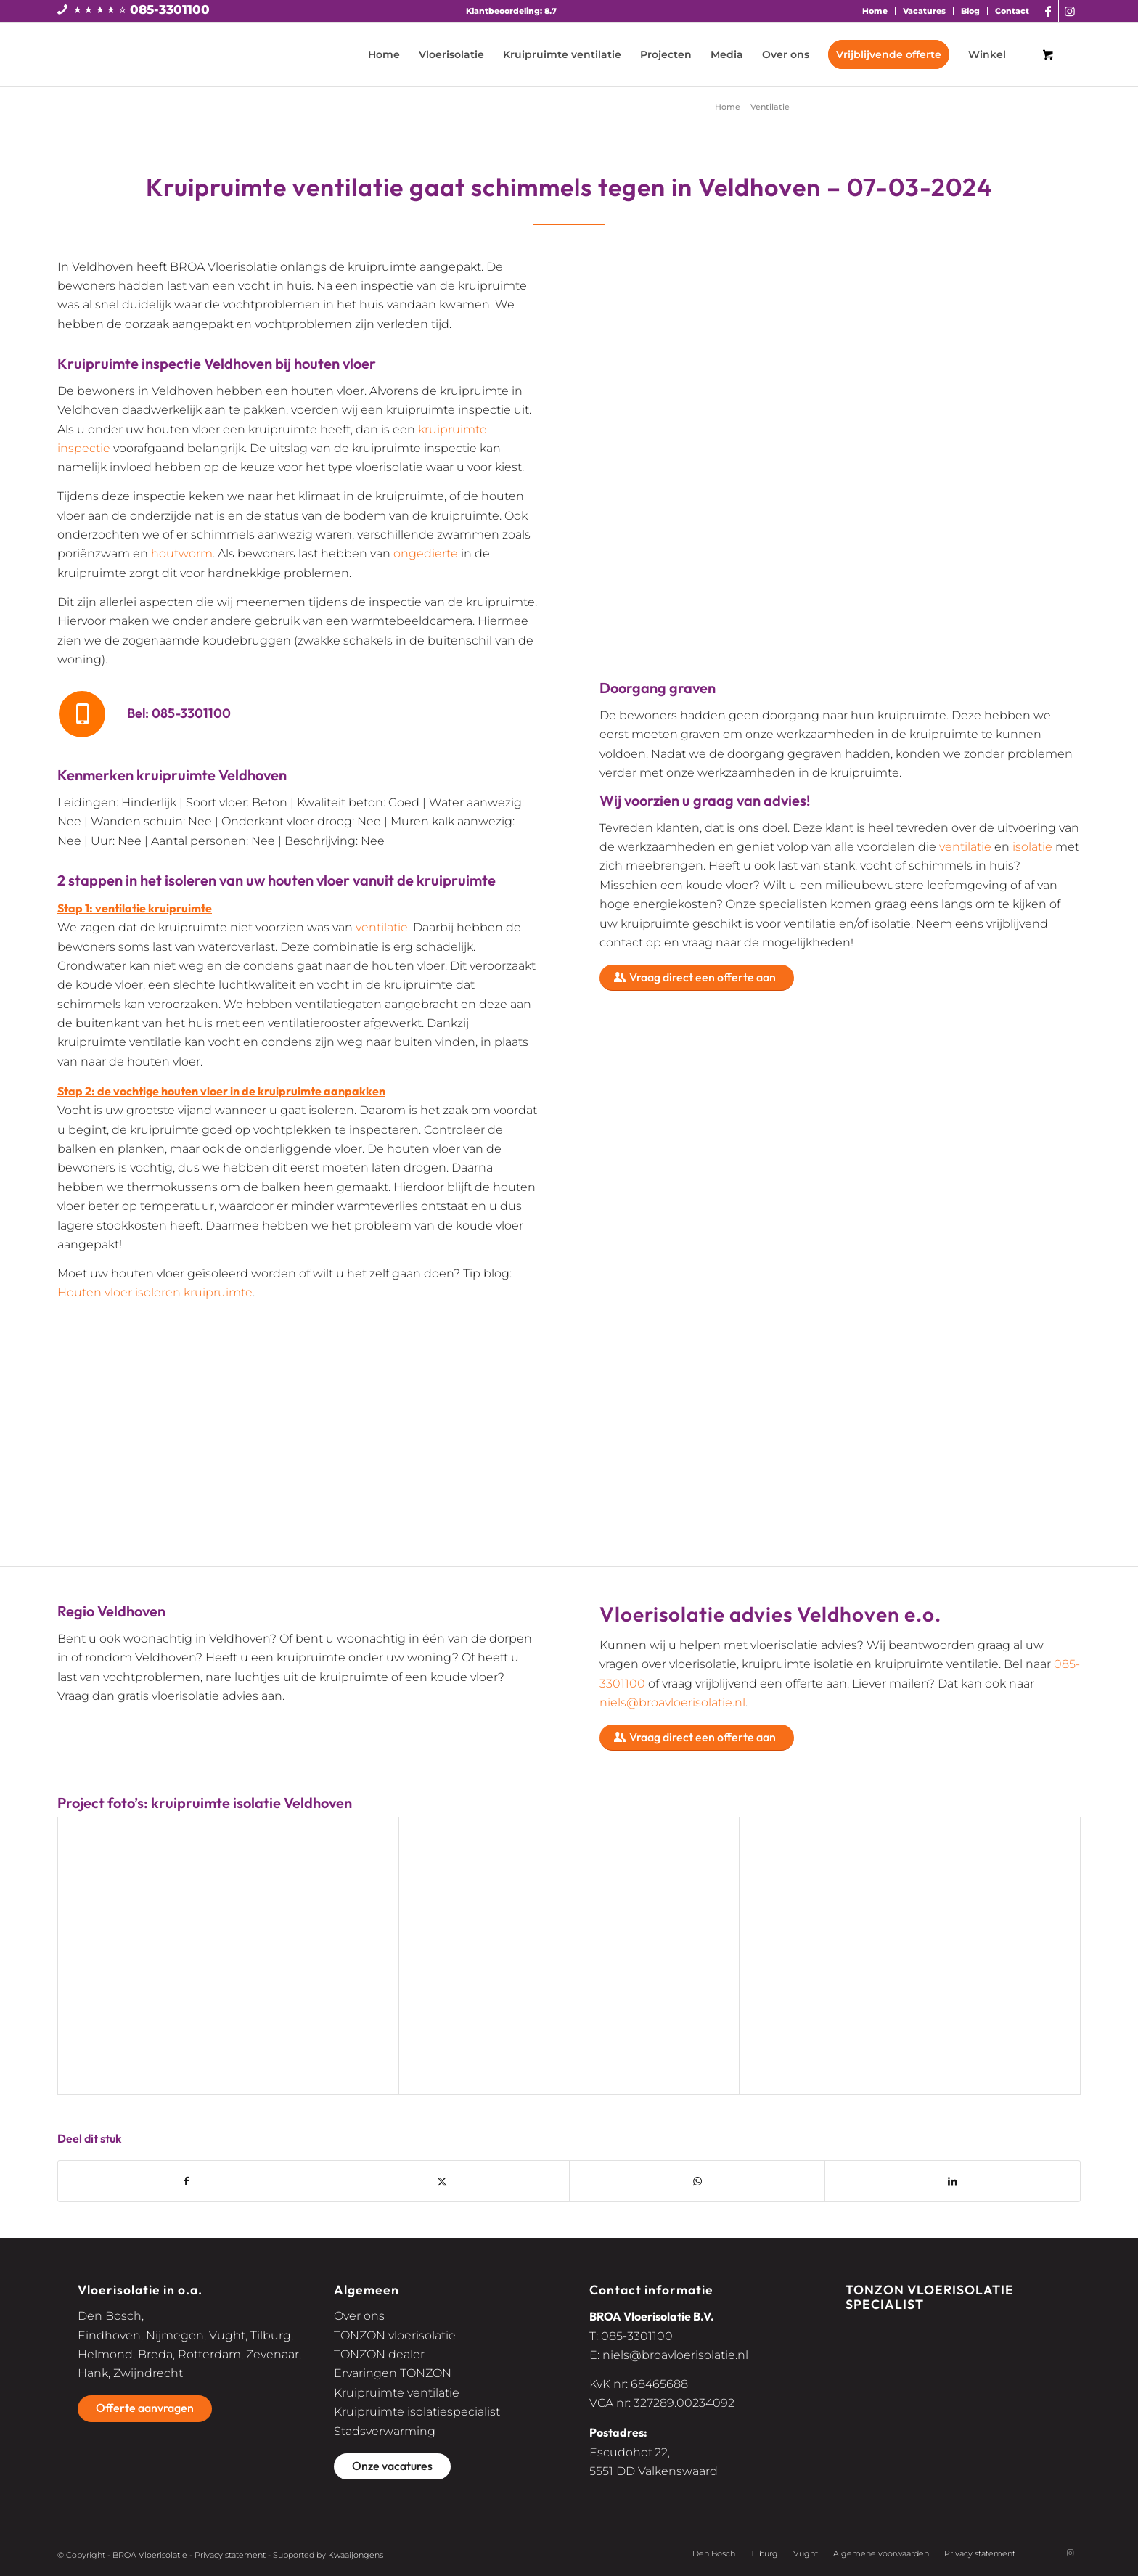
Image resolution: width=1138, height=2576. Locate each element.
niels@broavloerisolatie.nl (672, 1702)
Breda (155, 2354)
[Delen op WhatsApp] (697, 2181)
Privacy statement (230, 2555)
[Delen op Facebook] (186, 2181)
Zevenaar (272, 2354)
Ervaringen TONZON (392, 2373)
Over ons (359, 2316)
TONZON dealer (379, 2354)
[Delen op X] (441, 2181)
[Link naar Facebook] (1047, 11)
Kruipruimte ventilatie (396, 2393)
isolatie (1032, 847)
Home (875, 11)
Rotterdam (209, 2354)
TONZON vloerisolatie (395, 2335)
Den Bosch (110, 2316)
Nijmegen (175, 2335)
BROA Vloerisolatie (149, 2555)
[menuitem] (875, 11)
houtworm (182, 553)
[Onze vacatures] (392, 2466)
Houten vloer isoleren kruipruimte (155, 1292)
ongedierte (425, 553)
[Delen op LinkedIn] (952, 2181)
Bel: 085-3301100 (179, 713)
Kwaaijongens (355, 2555)
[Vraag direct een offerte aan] (696, 978)
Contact (1012, 11)
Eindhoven (109, 2335)
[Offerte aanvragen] (145, 2408)
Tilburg (270, 2335)
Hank (93, 2373)
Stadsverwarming (384, 2431)
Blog (970, 11)
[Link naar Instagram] (1070, 11)
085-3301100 (170, 9)
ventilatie (382, 927)
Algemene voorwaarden (881, 2553)
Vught (227, 2335)
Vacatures (924, 11)
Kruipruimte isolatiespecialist (417, 2411)
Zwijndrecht (148, 2373)
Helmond (105, 2354)
